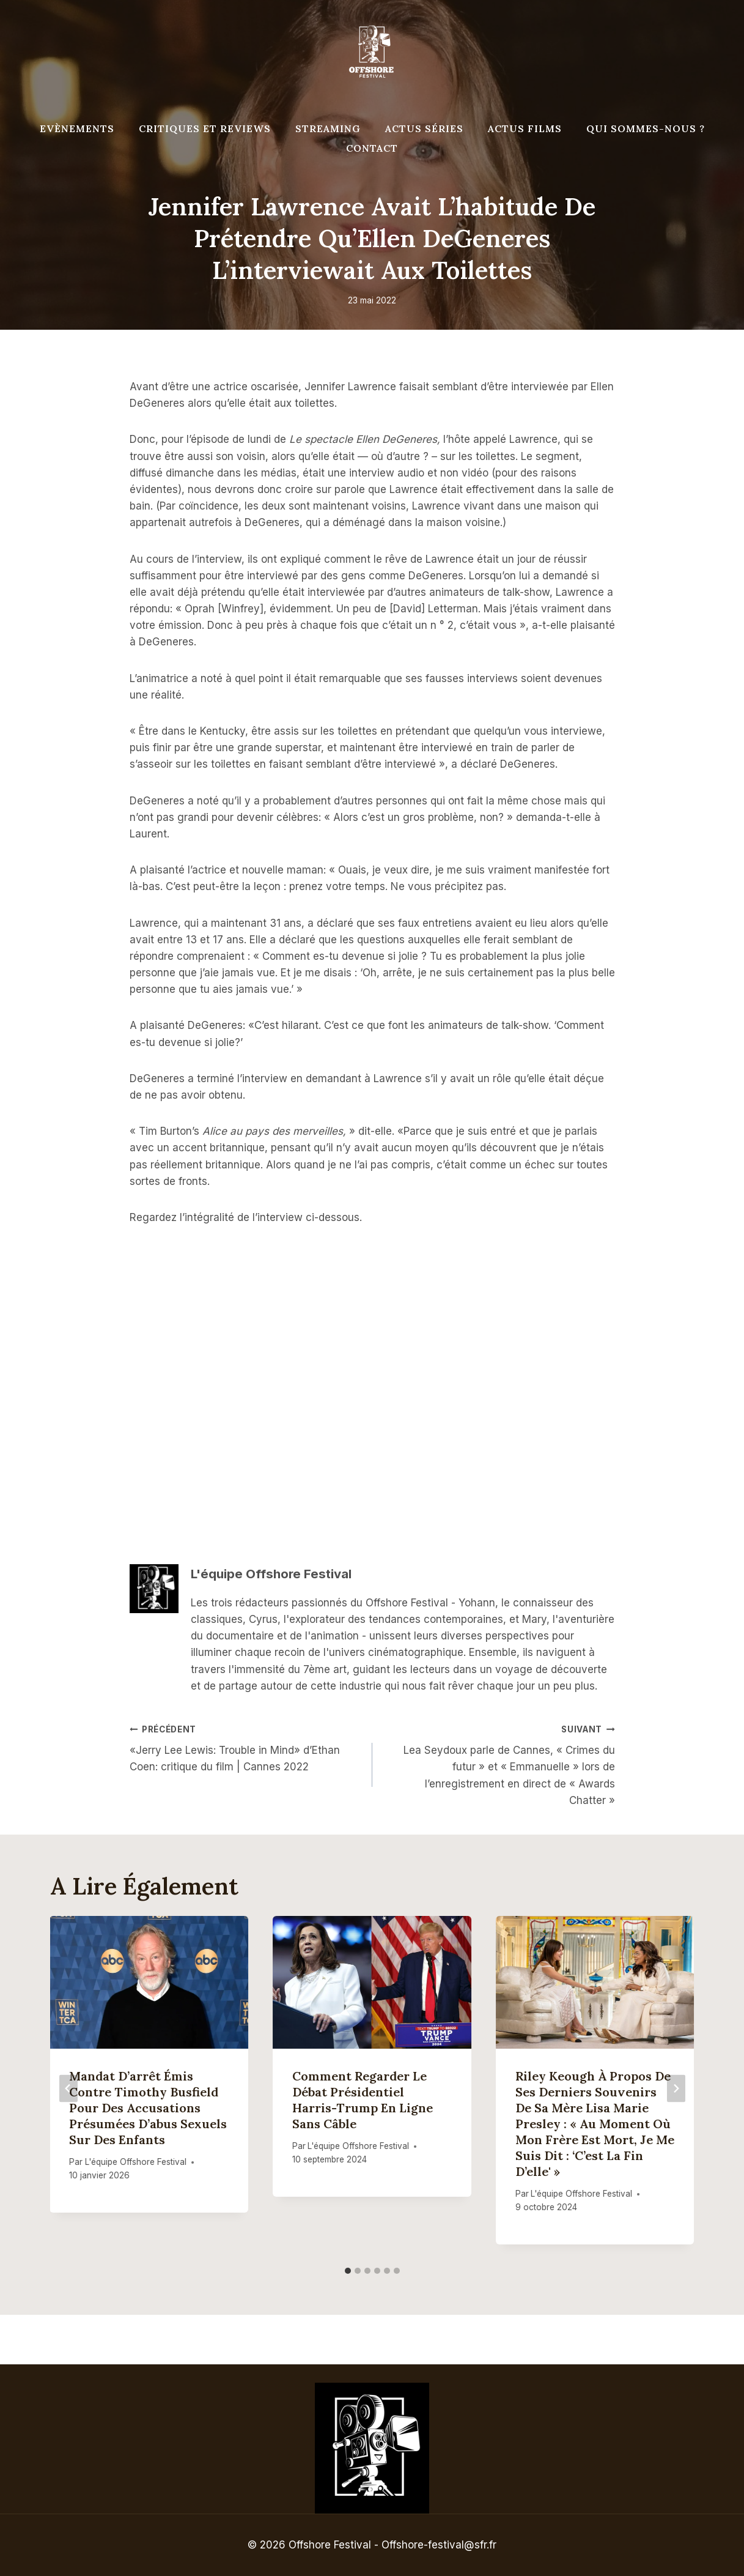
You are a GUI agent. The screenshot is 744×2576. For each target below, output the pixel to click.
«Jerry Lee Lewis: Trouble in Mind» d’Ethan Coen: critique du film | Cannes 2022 (246, 1747)
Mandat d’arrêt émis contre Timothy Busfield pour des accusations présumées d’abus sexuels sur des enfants (148, 2107)
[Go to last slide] (68, 2088)
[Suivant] (676, 2088)
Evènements (77, 128)
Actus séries (424, 128)
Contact (372, 148)
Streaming (328, 128)
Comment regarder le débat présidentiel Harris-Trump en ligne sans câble (362, 2099)
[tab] (348, 2271)
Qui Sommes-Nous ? (645, 128)
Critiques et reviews (205, 128)
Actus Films (525, 128)
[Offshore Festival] (372, 52)
